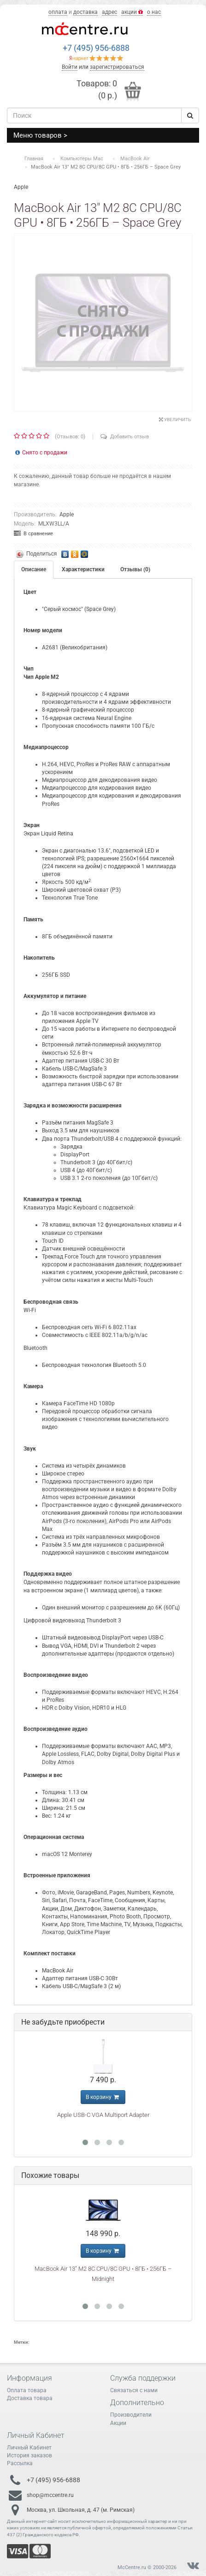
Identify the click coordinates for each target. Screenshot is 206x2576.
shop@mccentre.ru (50, 2495)
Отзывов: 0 (70, 437)
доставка (85, 12)
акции (132, 12)
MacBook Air (135, 159)
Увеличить (175, 419)
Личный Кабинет (29, 2447)
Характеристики (83, 569)
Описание (33, 569)
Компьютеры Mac (81, 159)
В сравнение (33, 534)
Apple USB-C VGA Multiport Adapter (103, 2114)
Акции (118, 2423)
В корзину (103, 2097)
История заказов (29, 2455)
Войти (69, 67)
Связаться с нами (134, 2390)
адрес (109, 12)
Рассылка (20, 2463)
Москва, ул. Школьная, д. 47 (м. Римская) (81, 2510)
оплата (57, 12)
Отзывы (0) (135, 569)
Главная (33, 159)
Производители (131, 2415)
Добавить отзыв (124, 437)
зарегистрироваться (117, 67)
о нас (154, 12)
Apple (66, 514)
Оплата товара (27, 2390)
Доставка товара (30, 2398)
